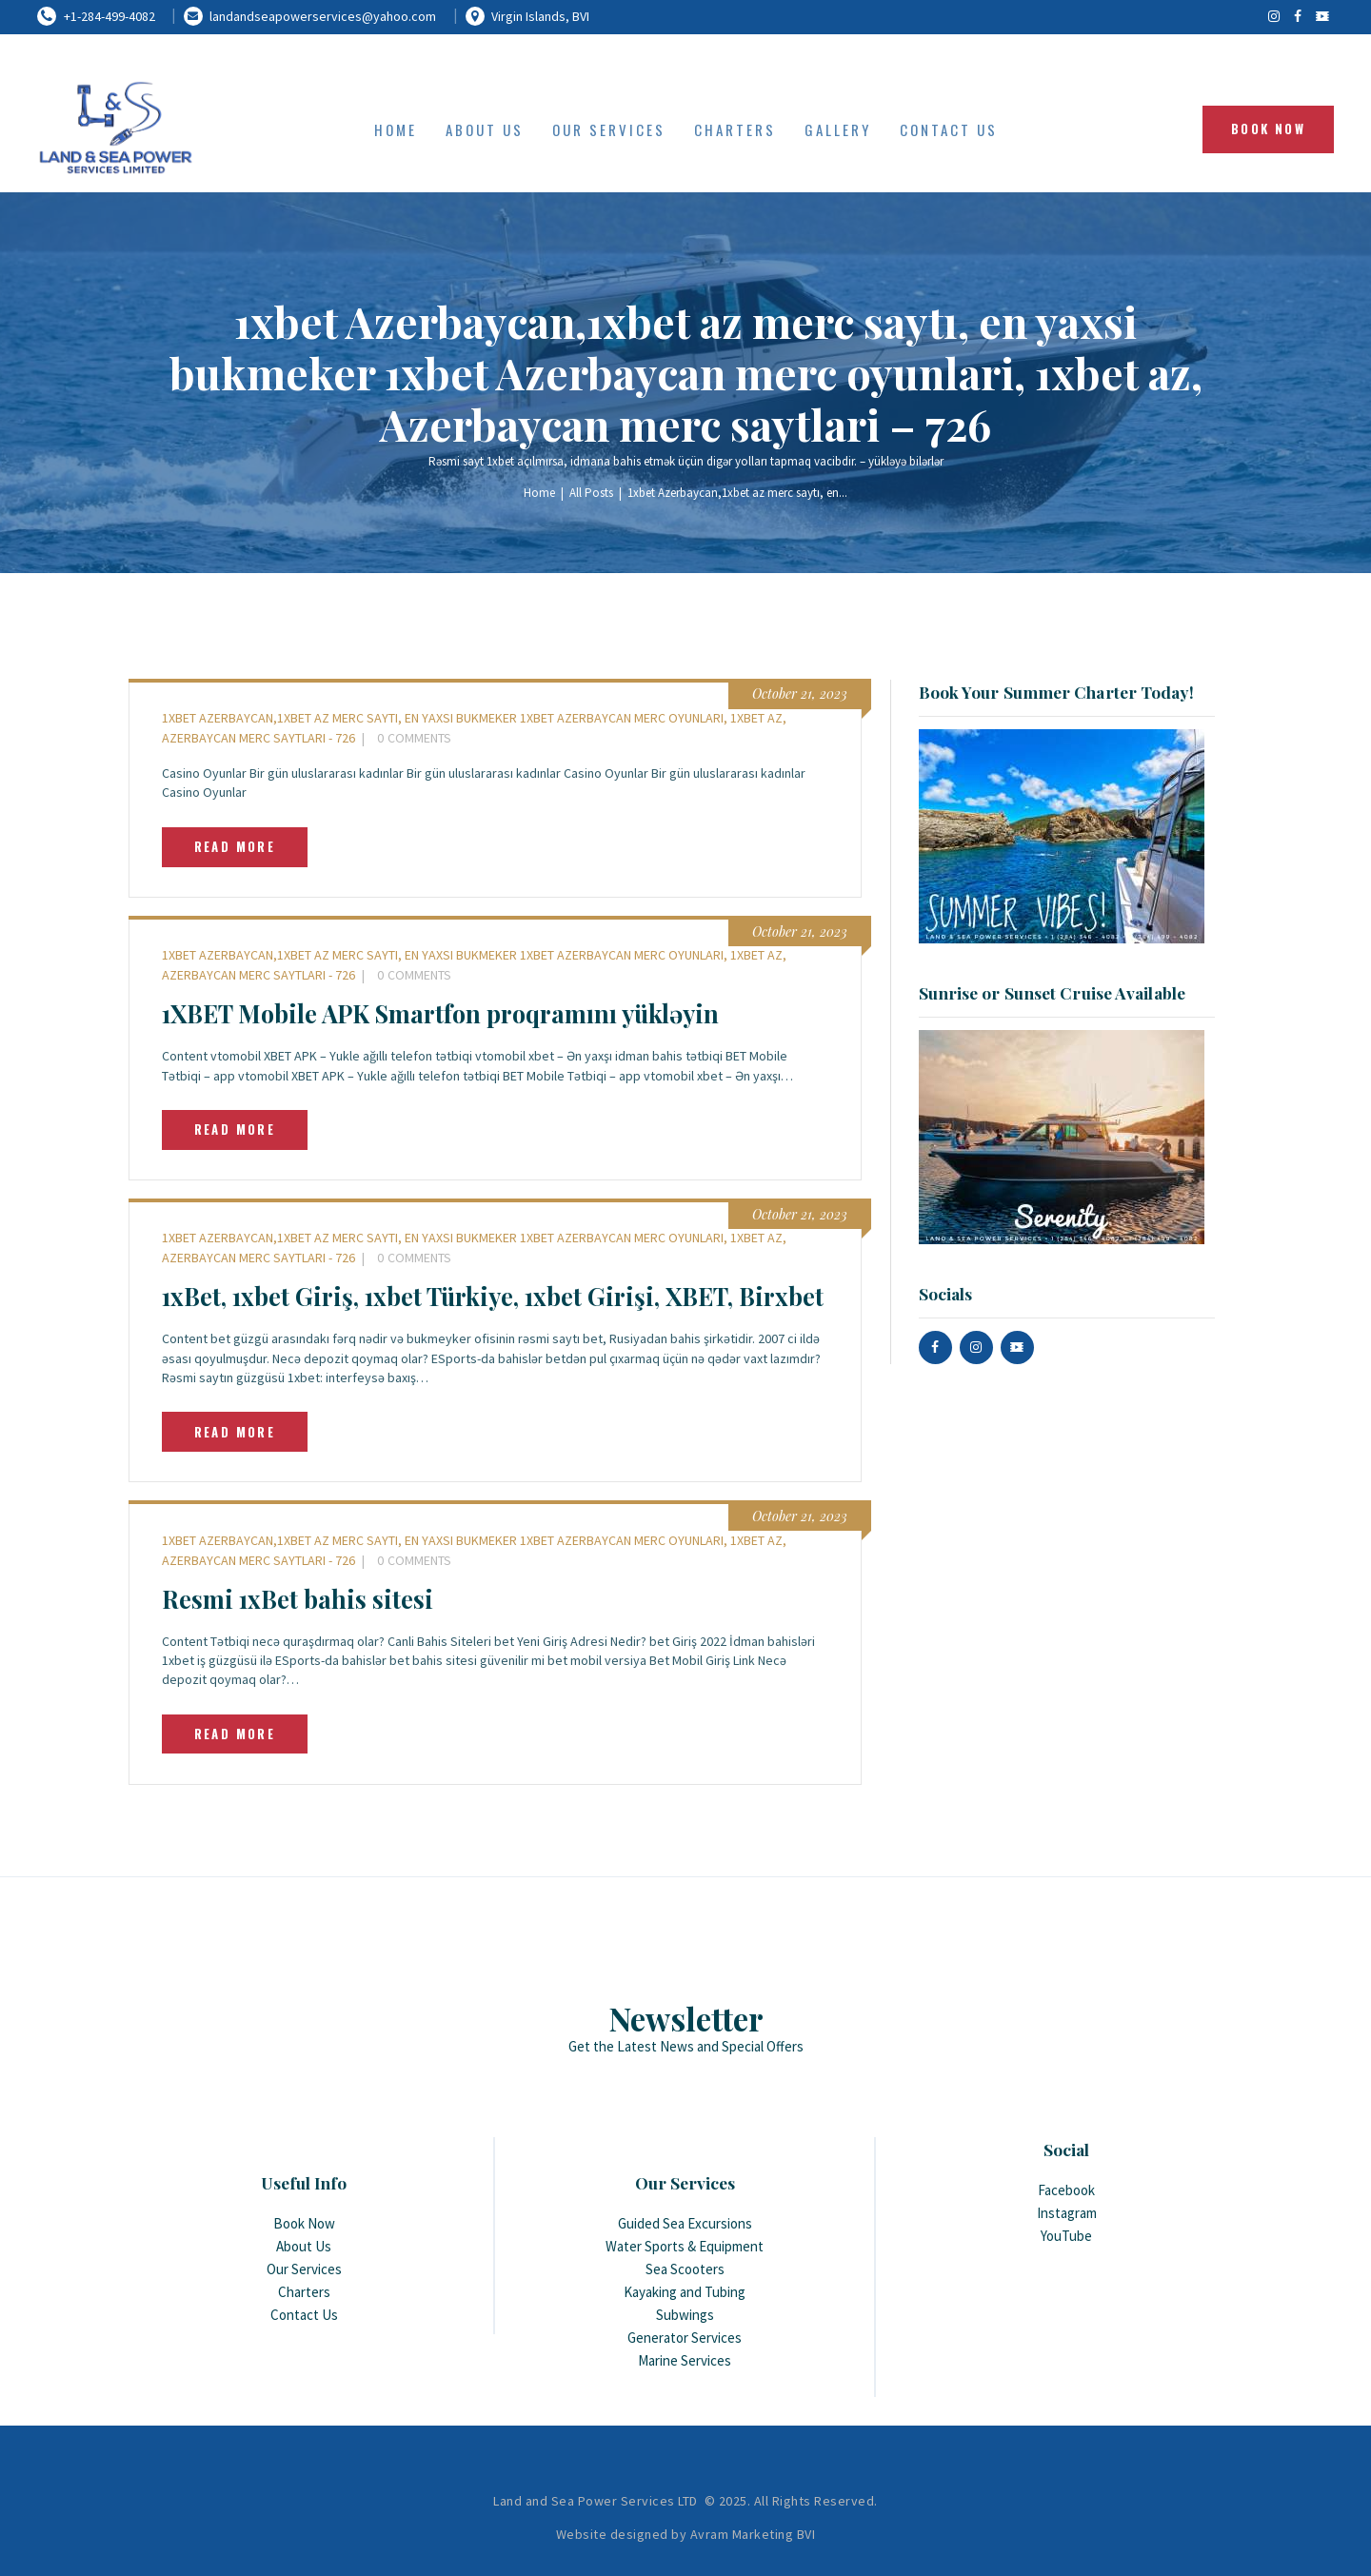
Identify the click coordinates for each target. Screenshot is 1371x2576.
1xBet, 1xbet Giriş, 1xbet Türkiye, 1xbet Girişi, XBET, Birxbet (493, 1296)
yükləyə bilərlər (906, 461)
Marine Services (684, 2360)
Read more (235, 846)
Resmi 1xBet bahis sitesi (297, 1599)
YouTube (1066, 2236)
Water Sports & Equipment (685, 2246)
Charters (304, 2292)
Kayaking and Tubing (684, 2292)
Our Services (304, 2269)
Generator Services (684, 2337)
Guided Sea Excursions (685, 2223)
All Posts (591, 493)
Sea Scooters (685, 2269)
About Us (303, 2246)
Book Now (304, 2223)
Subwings (685, 2315)
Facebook (1066, 2190)
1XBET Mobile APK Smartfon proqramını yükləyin (440, 1013)
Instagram (1067, 2213)
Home (539, 493)
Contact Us (304, 2315)
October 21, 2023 (799, 693)
